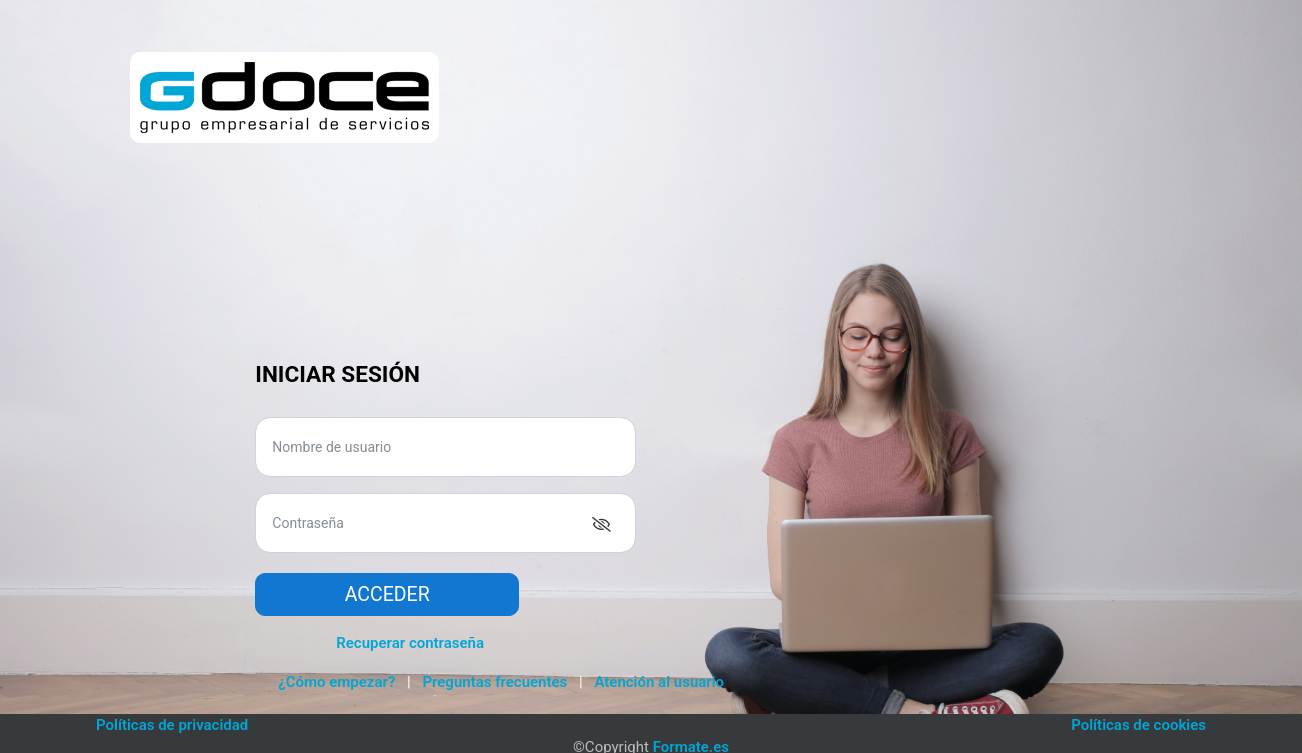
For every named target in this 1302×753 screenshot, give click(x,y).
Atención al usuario (659, 682)
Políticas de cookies (1138, 725)
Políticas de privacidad (172, 725)
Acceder (387, 594)
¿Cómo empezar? (336, 682)
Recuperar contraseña (410, 643)
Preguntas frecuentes (494, 682)
